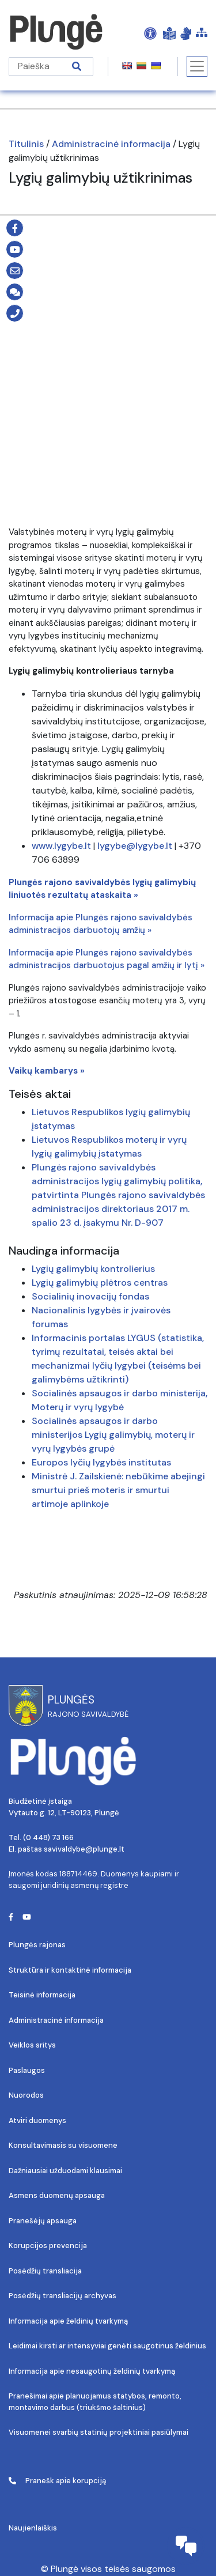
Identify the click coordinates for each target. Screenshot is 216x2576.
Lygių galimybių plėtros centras (100, 1282)
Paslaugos (27, 2070)
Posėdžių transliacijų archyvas (62, 2296)
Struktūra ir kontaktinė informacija (70, 1970)
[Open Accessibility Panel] (150, 32)
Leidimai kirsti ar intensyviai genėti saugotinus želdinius (107, 2346)
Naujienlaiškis (33, 2528)
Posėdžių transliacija (45, 2271)
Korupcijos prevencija (48, 2245)
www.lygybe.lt (61, 846)
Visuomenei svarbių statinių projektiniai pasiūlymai (98, 2432)
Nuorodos (26, 2095)
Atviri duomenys (37, 2120)
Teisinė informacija (42, 1995)
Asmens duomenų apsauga (57, 2195)
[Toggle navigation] (197, 66)
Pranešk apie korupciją (57, 2481)
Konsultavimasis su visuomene (63, 2145)
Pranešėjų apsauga (43, 2221)
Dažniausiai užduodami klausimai (65, 2170)
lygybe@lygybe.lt (134, 846)
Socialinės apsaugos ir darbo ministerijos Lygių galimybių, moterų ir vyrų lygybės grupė (113, 1435)
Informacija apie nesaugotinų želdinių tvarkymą (92, 2371)
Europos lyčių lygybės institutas (101, 1462)
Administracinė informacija (111, 144)
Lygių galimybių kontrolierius (93, 1269)
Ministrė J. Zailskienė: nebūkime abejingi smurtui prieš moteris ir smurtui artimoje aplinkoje (118, 1490)
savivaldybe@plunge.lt (84, 1849)
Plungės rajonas (37, 1945)
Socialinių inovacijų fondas (90, 1296)
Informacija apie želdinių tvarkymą (68, 2321)
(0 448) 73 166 (48, 1837)
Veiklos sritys (32, 2045)
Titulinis (26, 144)
